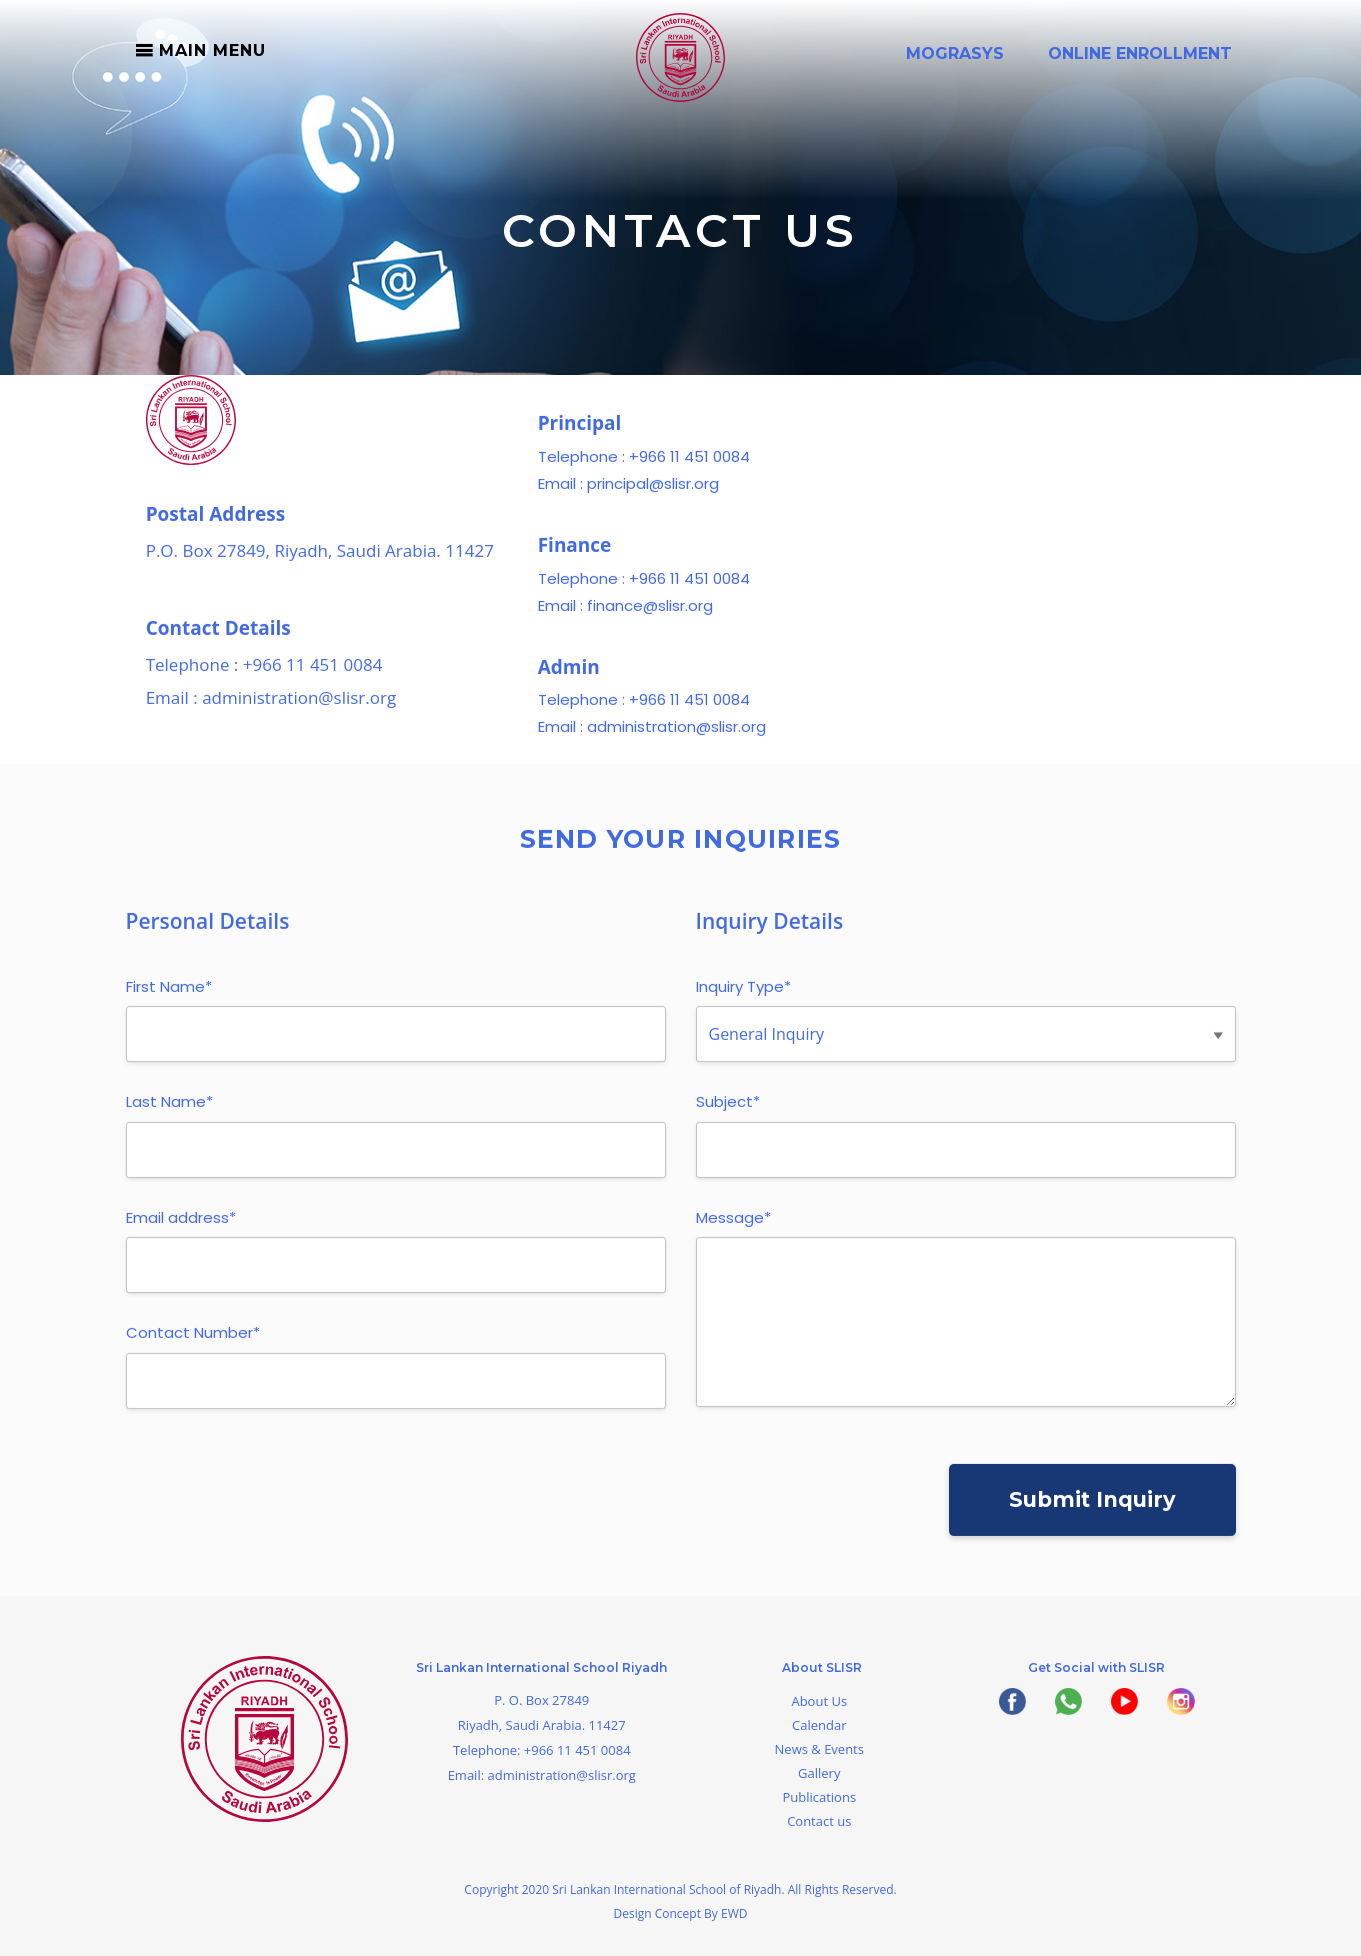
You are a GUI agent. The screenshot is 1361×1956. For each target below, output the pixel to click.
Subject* (728, 1111)
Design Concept (659, 1913)
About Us (819, 1701)
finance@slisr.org (650, 614)
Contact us (819, 1821)
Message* (733, 1227)
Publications (819, 1797)
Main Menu (212, 50)
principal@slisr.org (653, 493)
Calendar (819, 1725)
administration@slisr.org (299, 706)
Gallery (819, 1773)
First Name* (169, 996)
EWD (734, 1913)
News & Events (819, 1749)
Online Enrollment (1140, 53)
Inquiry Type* (743, 996)
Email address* (181, 1227)
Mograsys (955, 53)
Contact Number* (193, 1342)
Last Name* (169, 1111)
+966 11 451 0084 (313, 673)
